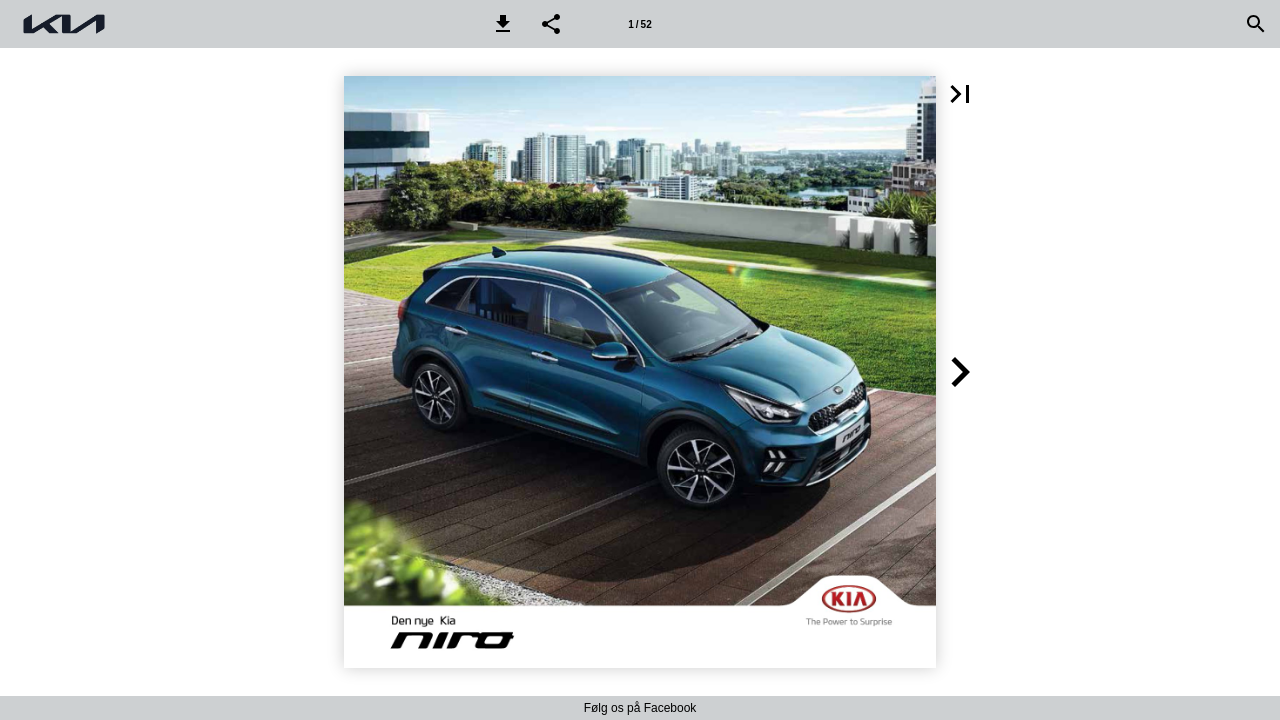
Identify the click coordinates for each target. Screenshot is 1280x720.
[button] (503, 24)
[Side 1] (640, 24)
